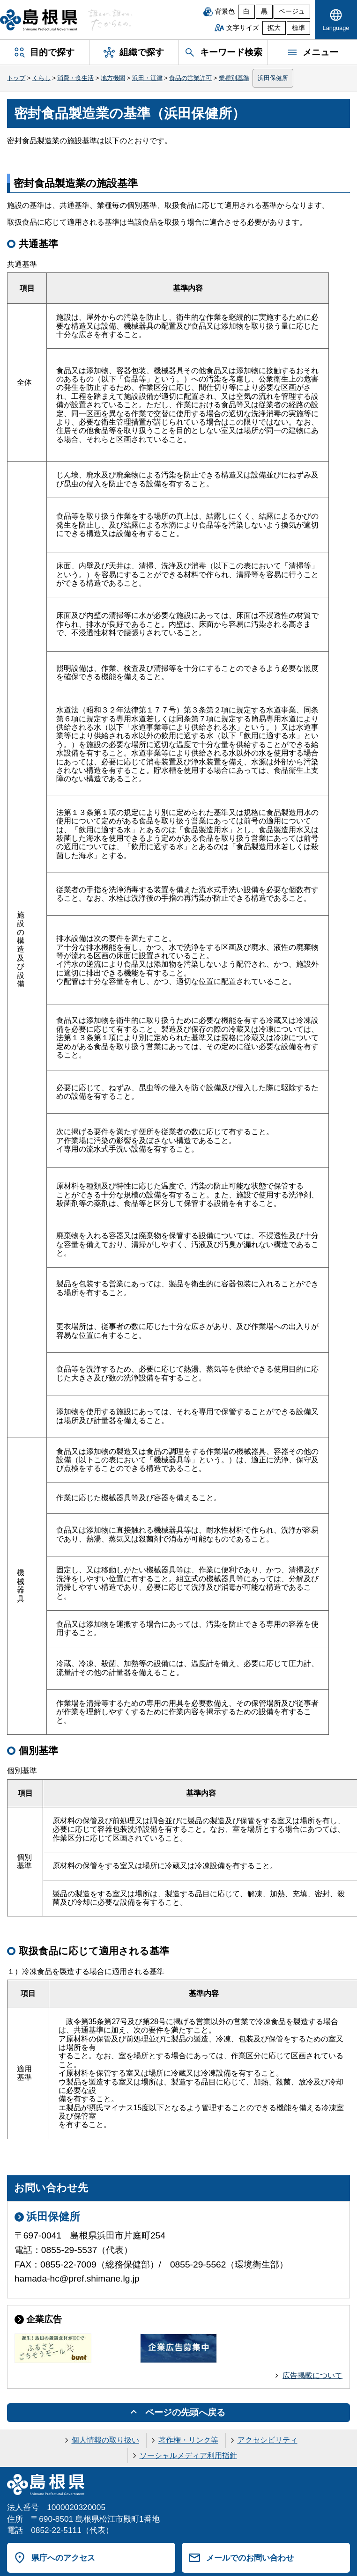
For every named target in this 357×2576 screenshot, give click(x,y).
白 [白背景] (246, 11)
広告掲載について (312, 2375)
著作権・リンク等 (188, 2440)
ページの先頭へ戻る (185, 2412)
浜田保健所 (273, 77)
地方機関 (113, 77)
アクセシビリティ (268, 2440)
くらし (41, 77)
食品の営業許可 (190, 77)
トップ (16, 77)
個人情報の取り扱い (105, 2440)
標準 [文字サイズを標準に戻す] (298, 27)
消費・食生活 (75, 77)
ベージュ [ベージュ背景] (292, 11)
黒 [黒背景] (264, 11)
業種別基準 (234, 77)
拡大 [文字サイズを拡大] (274, 27)
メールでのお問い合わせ (250, 2557)
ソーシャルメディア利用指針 (188, 2455)
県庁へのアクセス (63, 2557)
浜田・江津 (147, 77)
